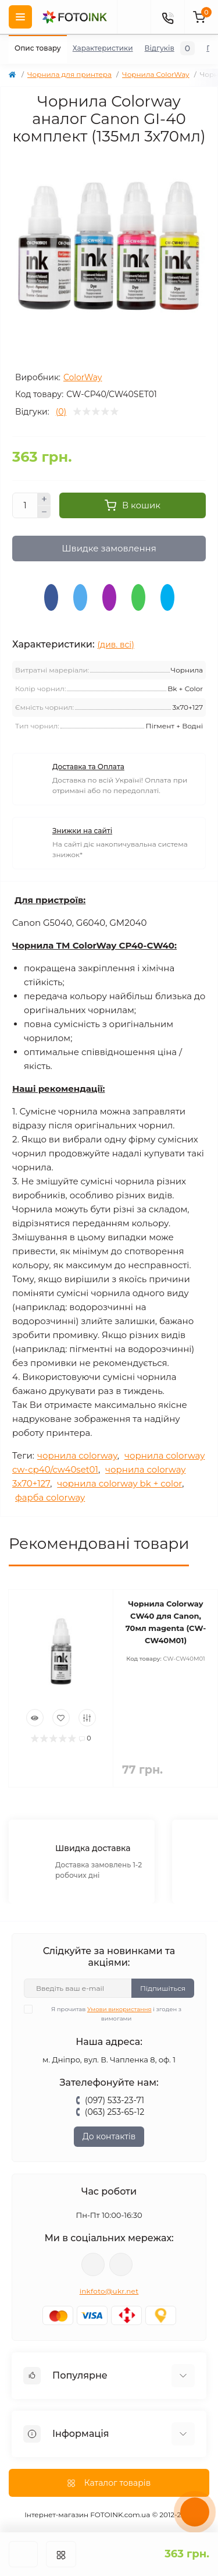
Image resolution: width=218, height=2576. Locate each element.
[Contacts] (167, 17)
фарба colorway (50, 1497)
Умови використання (119, 2009)
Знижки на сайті (82, 830)
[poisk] (134, 17)
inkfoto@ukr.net (109, 2291)
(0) (61, 412)
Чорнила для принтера (69, 74)
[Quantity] (25, 505)
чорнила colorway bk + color (119, 1483)
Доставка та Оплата (88, 766)
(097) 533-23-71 (114, 2100)
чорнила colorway (77, 1455)
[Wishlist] (61, 1717)
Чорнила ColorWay (156, 74)
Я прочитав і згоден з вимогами (109, 2013)
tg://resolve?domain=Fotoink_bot (121, 2264)
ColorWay (82, 377)
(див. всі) (116, 644)
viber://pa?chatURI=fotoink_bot (93, 2264)
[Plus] (44, 499)
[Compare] (87, 1717)
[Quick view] (35, 1717)
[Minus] (44, 512)
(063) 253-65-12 (114, 2112)
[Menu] (20, 17)
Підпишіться (162, 1988)
